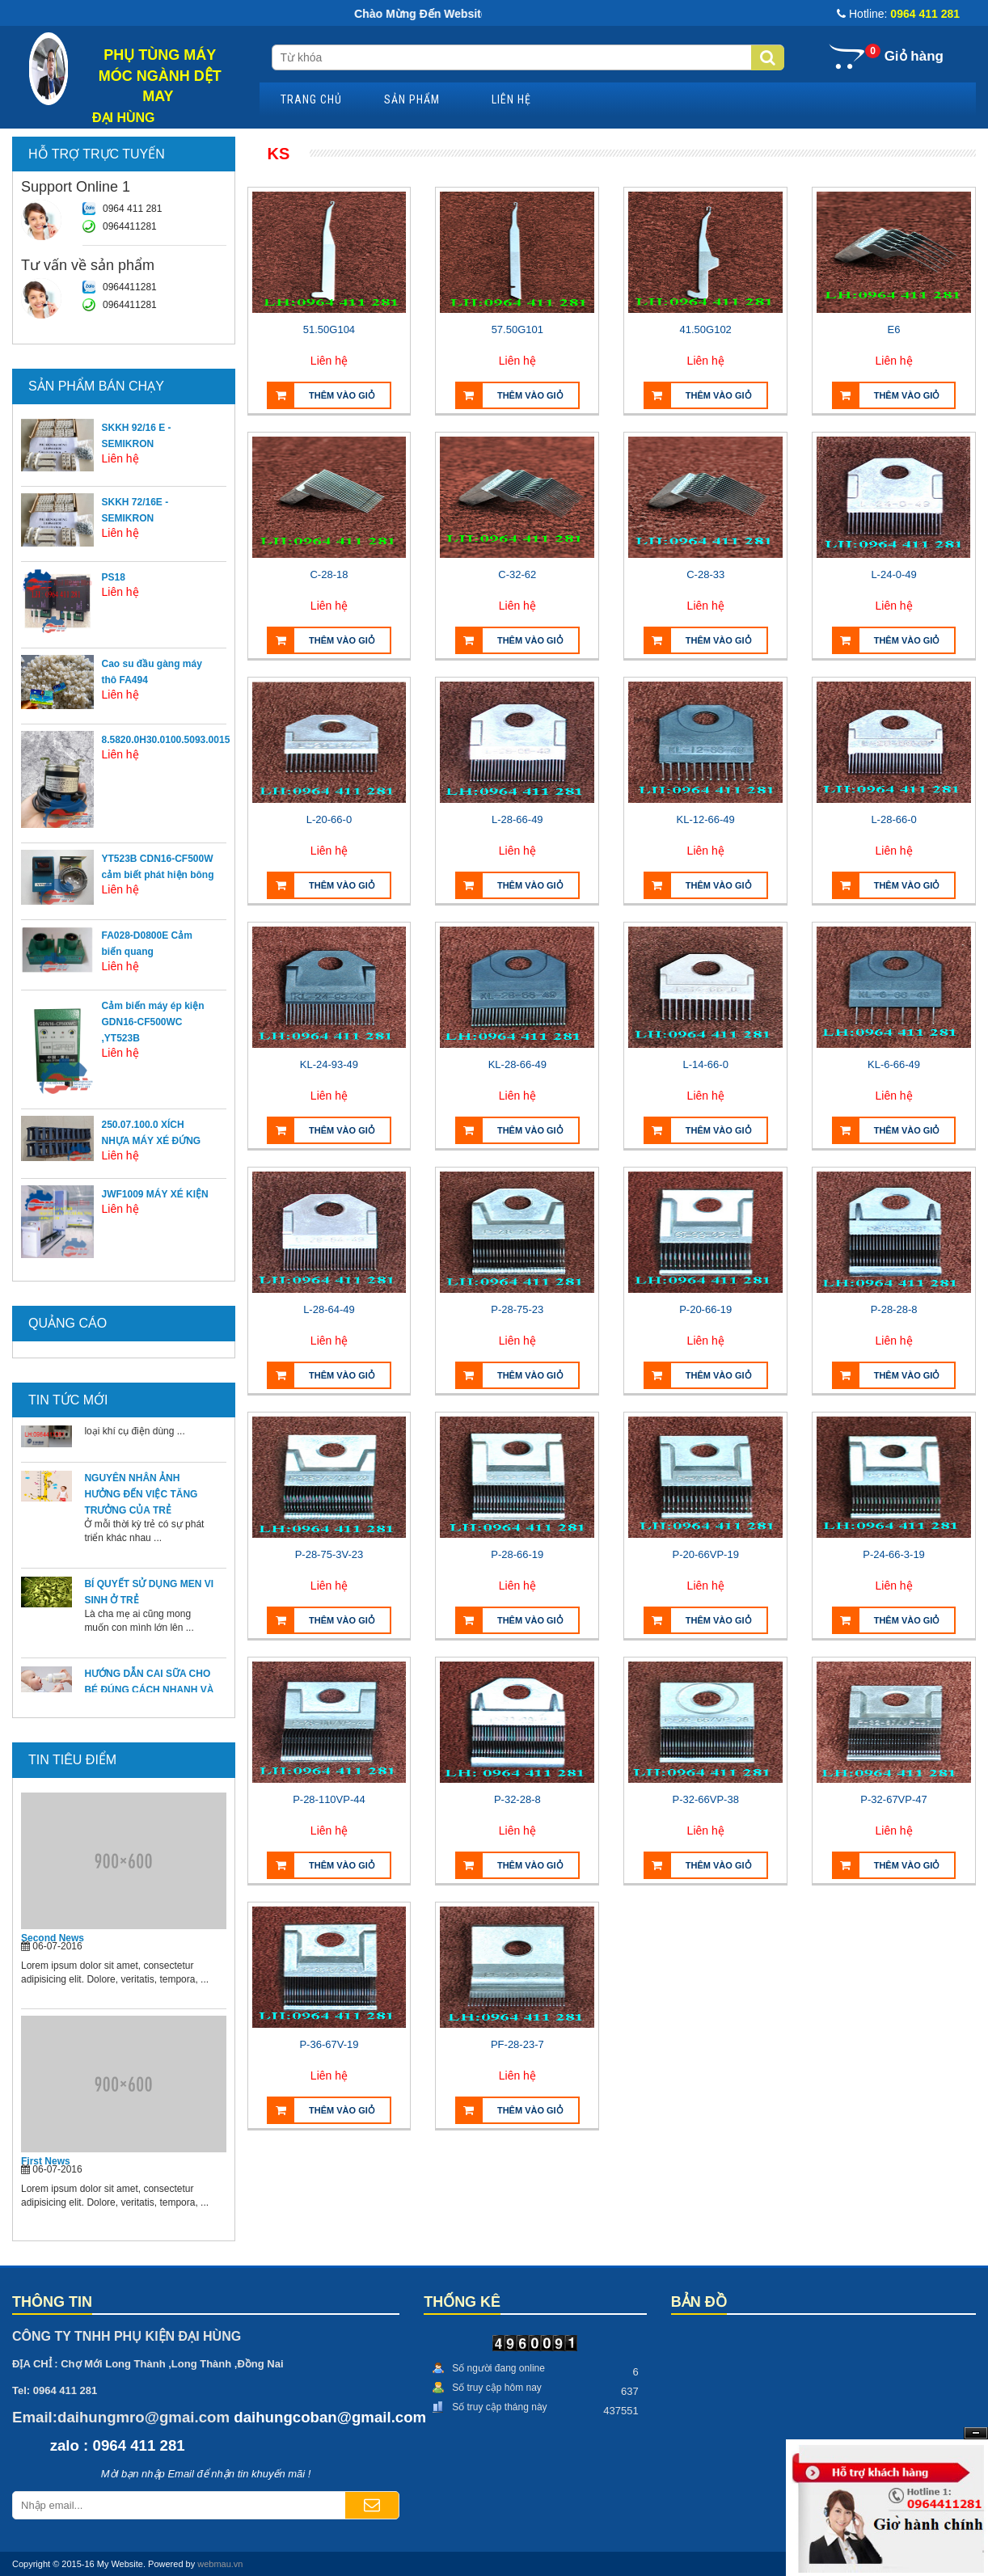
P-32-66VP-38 (705, 1799)
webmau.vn (220, 2564)
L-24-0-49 (893, 574)
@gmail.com (381, 2417)
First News (45, 2161)
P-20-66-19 (705, 1309)
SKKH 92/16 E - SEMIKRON (136, 436)
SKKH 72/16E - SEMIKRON (135, 510)
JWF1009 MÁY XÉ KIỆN (155, 1194)
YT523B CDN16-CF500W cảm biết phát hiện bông (158, 866)
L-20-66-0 (329, 819)
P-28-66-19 (517, 1554)
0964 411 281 (132, 208)
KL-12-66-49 (706, 819)
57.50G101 (517, 329)
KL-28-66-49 (517, 1064)
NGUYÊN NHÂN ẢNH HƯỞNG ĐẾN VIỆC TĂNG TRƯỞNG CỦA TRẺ (140, 1503)
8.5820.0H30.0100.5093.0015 (166, 739)
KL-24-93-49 (329, 1064)
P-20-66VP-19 (705, 1554)
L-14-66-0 (705, 1064)
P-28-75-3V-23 (329, 1554)
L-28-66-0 (893, 819)
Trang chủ (311, 99)
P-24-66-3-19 (894, 1554)
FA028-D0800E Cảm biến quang (147, 943)
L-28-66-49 (517, 819)
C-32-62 (517, 574)
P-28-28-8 (894, 1309)
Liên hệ (511, 99)
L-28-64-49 (329, 1309)
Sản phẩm (412, 99)
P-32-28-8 (517, 1799)
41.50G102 (706, 329)
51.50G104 (329, 329)
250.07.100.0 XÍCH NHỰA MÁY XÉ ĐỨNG (151, 1133)
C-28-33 (705, 574)
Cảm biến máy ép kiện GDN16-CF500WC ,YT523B (153, 1022)
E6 (894, 329)
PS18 (113, 577)
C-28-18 (329, 574)
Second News (52, 1938)
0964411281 (130, 226)
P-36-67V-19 (328, 2044)
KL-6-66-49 (894, 1064)
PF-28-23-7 (517, 2044)
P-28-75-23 (517, 1309)
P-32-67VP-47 (893, 1799)
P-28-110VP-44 (329, 1799)
